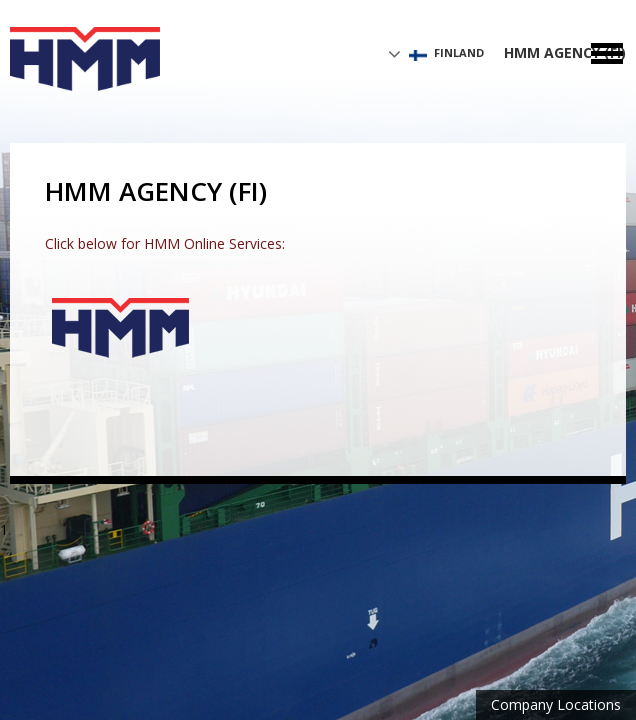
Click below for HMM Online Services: (165, 243)
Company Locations (556, 704)
